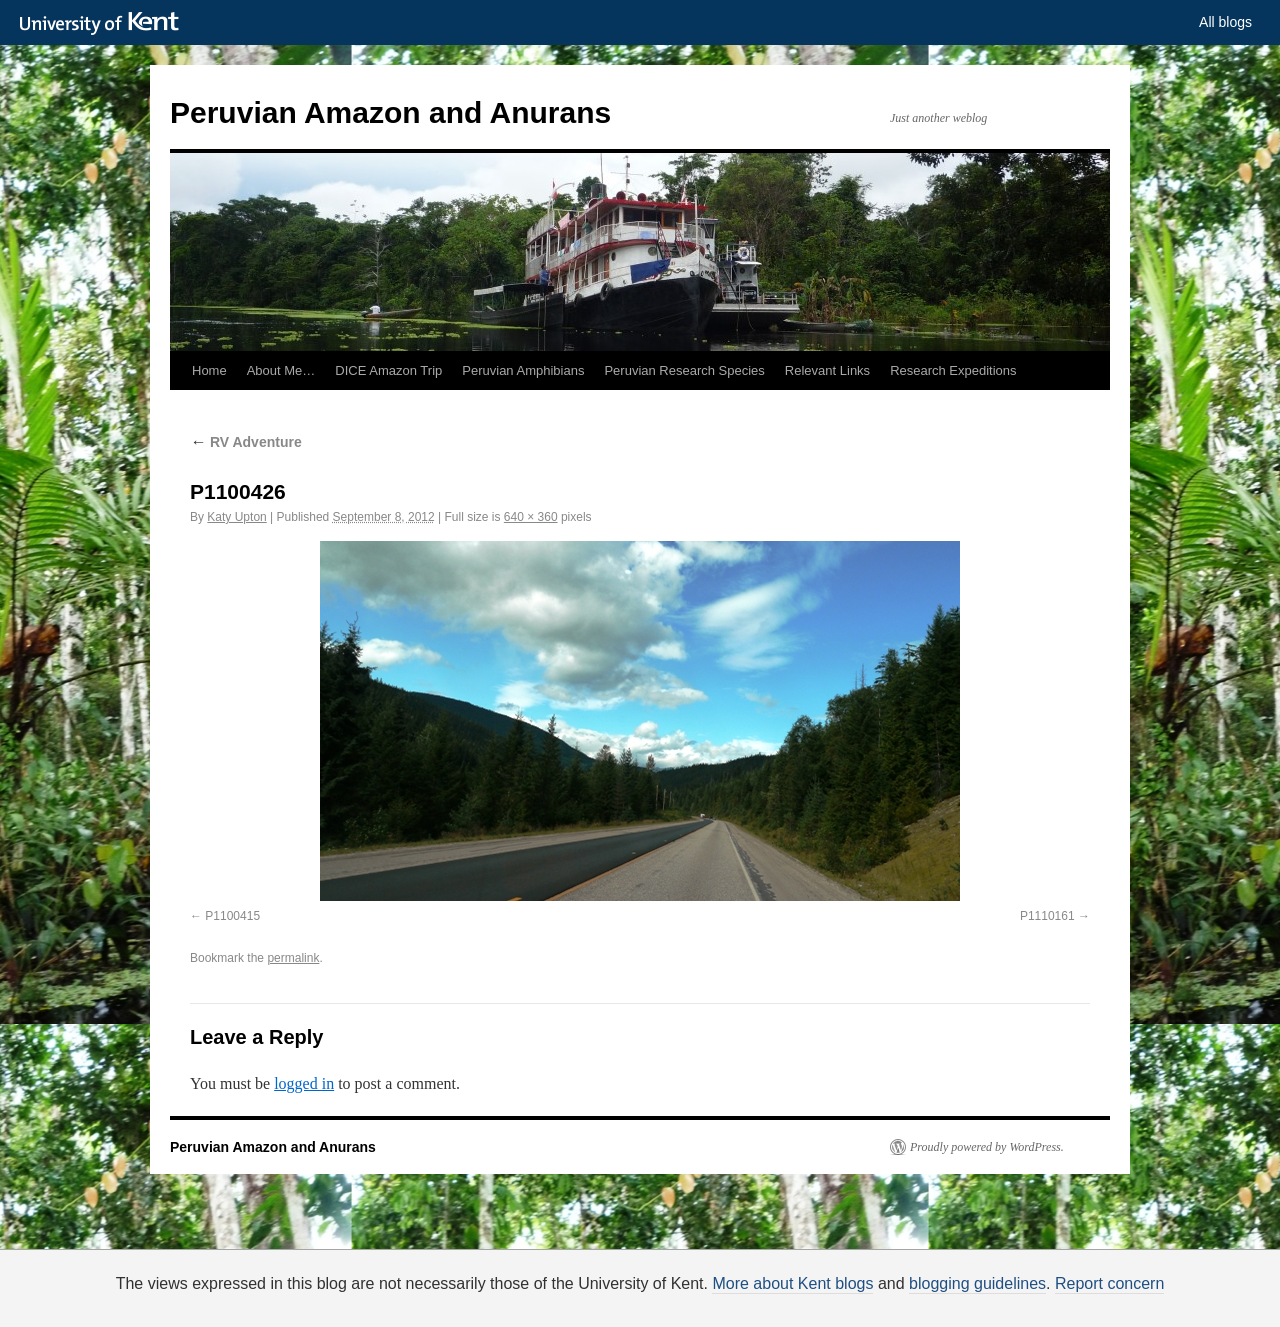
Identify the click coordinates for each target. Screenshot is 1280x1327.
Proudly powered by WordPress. (987, 1147)
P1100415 (232, 916)
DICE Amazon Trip (388, 370)
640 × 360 (531, 517)
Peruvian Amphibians (523, 370)
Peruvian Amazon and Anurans (390, 112)
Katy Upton (236, 517)
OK (982, 1300)
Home (209, 370)
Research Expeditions (953, 370)
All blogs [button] (1225, 22)
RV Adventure (246, 442)
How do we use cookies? (703, 1303)
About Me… (281, 370)
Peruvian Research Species (684, 370)
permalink (293, 958)
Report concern (1109, 1283)
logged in (304, 1083)
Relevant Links (827, 370)
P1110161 (1047, 916)
